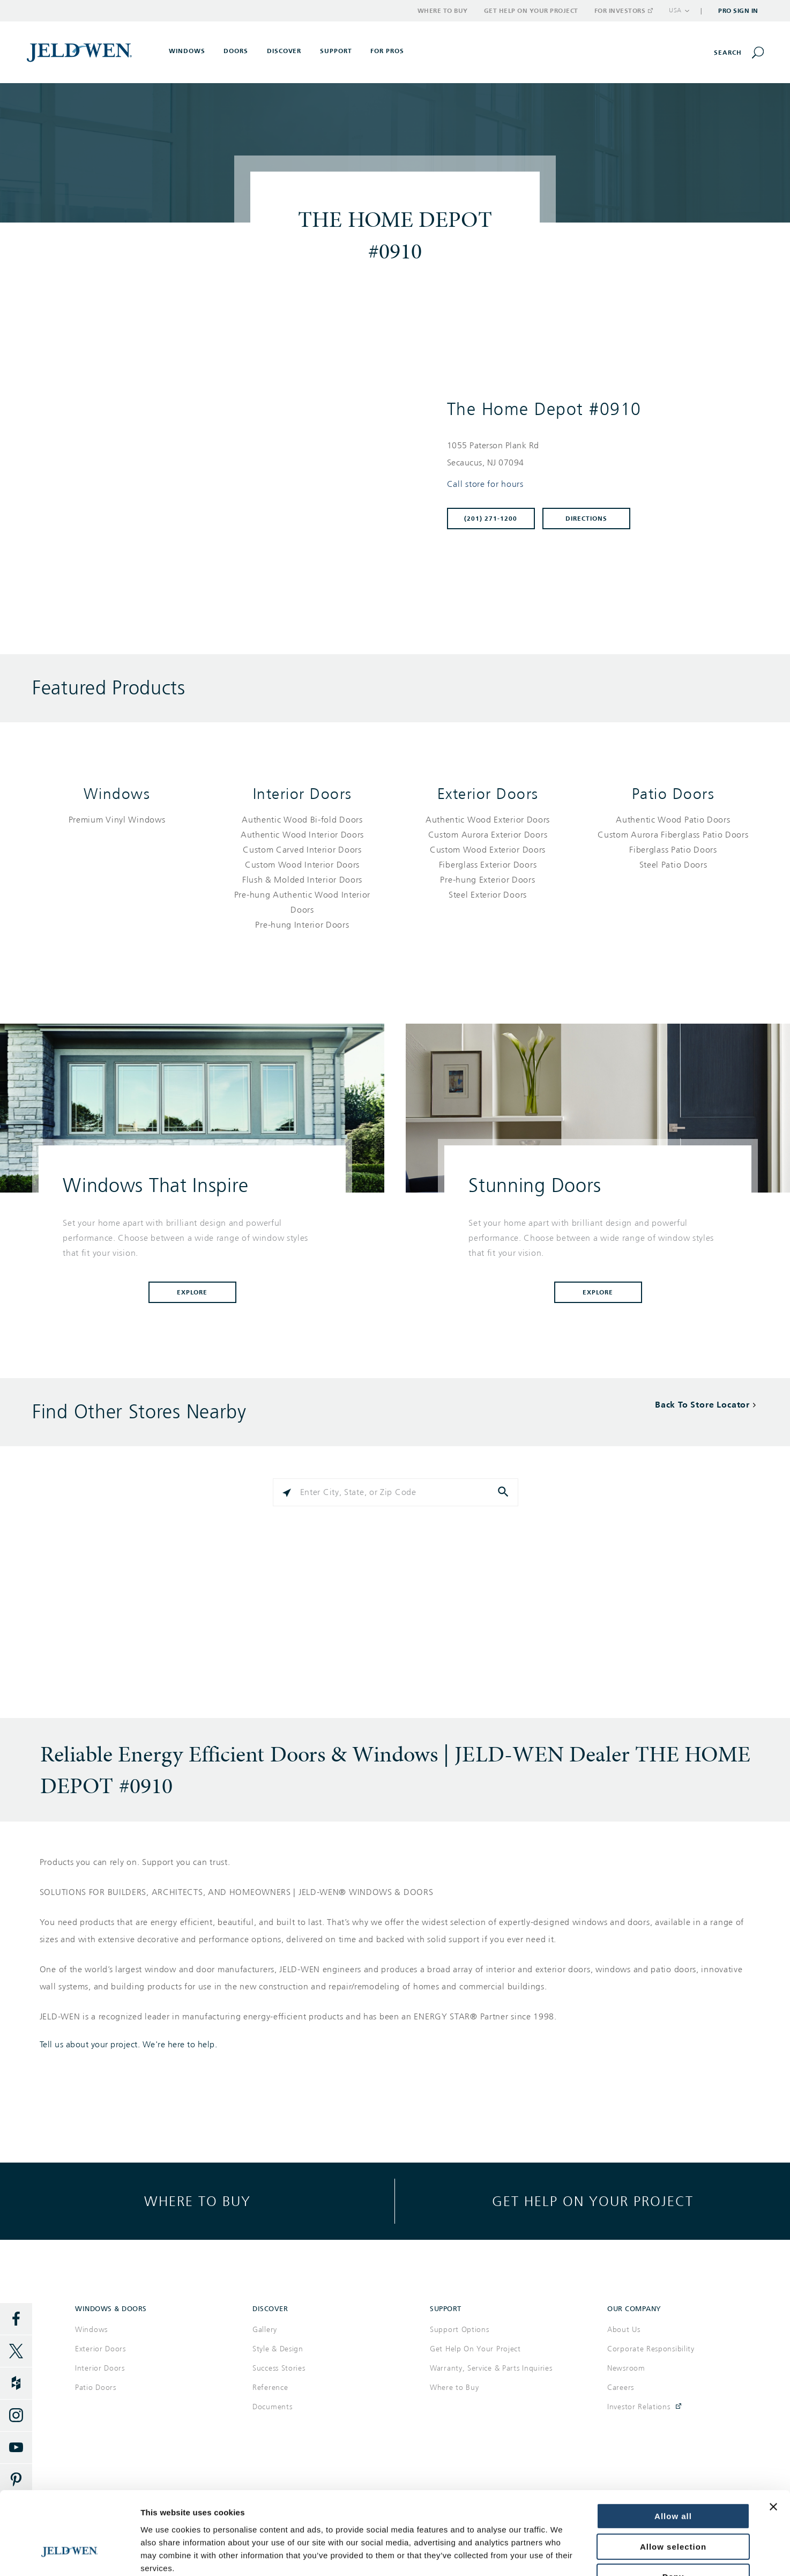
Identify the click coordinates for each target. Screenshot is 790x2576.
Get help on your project (593, 2201)
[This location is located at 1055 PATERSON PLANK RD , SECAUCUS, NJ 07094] (596, 454)
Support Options (459, 2329)
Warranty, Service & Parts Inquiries (491, 2368)
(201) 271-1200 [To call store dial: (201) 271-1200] (490, 518)
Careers (620, 2387)
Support (336, 51)
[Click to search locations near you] (286, 1492)
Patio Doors (673, 794)
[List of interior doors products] (302, 872)
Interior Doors (302, 794)
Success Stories (278, 2368)
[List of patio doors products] (673, 842)
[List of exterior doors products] (487, 857)
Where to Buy (443, 10)
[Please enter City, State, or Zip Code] (395, 1492)
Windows (117, 794)
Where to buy (197, 2201)
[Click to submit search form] (504, 1492)
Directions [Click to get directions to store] (586, 518)
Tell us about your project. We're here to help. (129, 2044)
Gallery (264, 2329)
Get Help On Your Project (475, 2348)
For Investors (623, 11)
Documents (272, 2406)
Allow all (673, 2447)
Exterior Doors (488, 794)
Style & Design (277, 2348)
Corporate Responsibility (651, 2348)
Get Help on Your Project (531, 10)
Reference (270, 2387)
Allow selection (673, 2478)
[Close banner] (773, 2438)
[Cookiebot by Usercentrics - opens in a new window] (69, 2555)
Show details (647, 2554)
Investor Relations (638, 2406)
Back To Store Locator (702, 1405)
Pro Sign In (738, 10)
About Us (623, 2329)
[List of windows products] (116, 819)
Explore (192, 1292)
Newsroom (626, 2368)
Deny (673, 2508)
